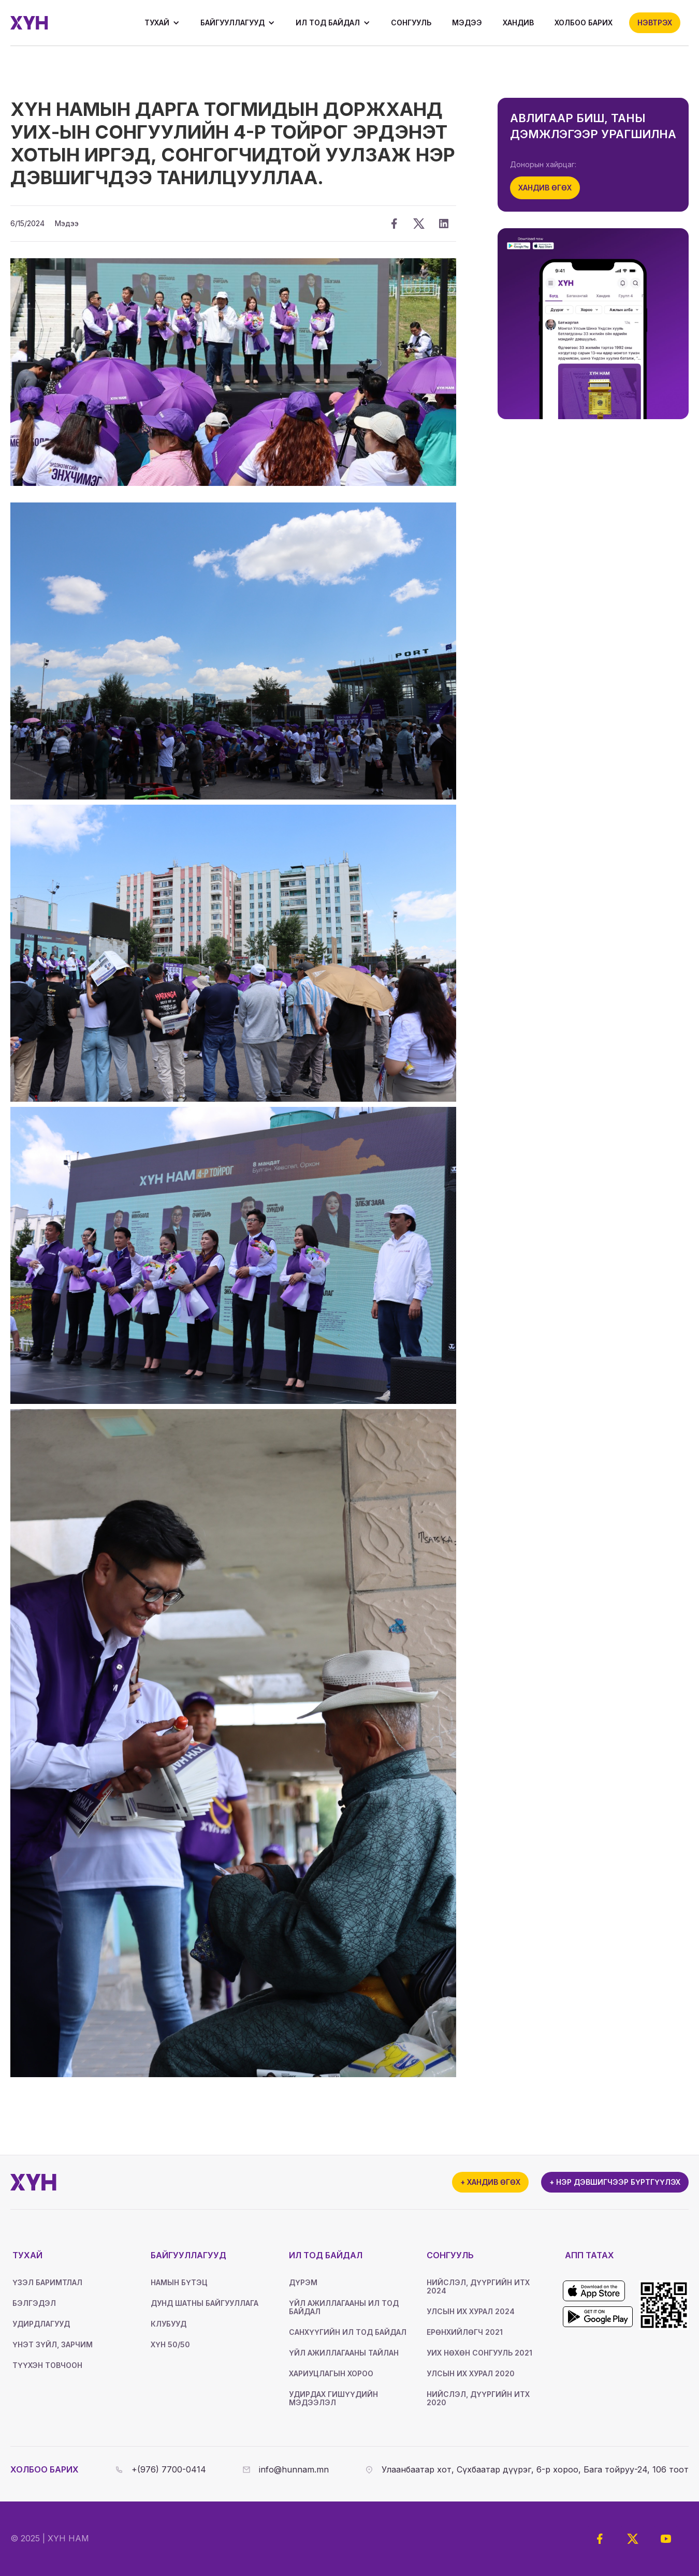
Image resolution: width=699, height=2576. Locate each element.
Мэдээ (467, 22)
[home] (29, 22)
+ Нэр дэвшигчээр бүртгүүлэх (614, 2182)
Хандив (518, 22)
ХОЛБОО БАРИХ (584, 22)
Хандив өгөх (545, 187)
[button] (162, 22)
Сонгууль (411, 22)
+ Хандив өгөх (490, 2182)
